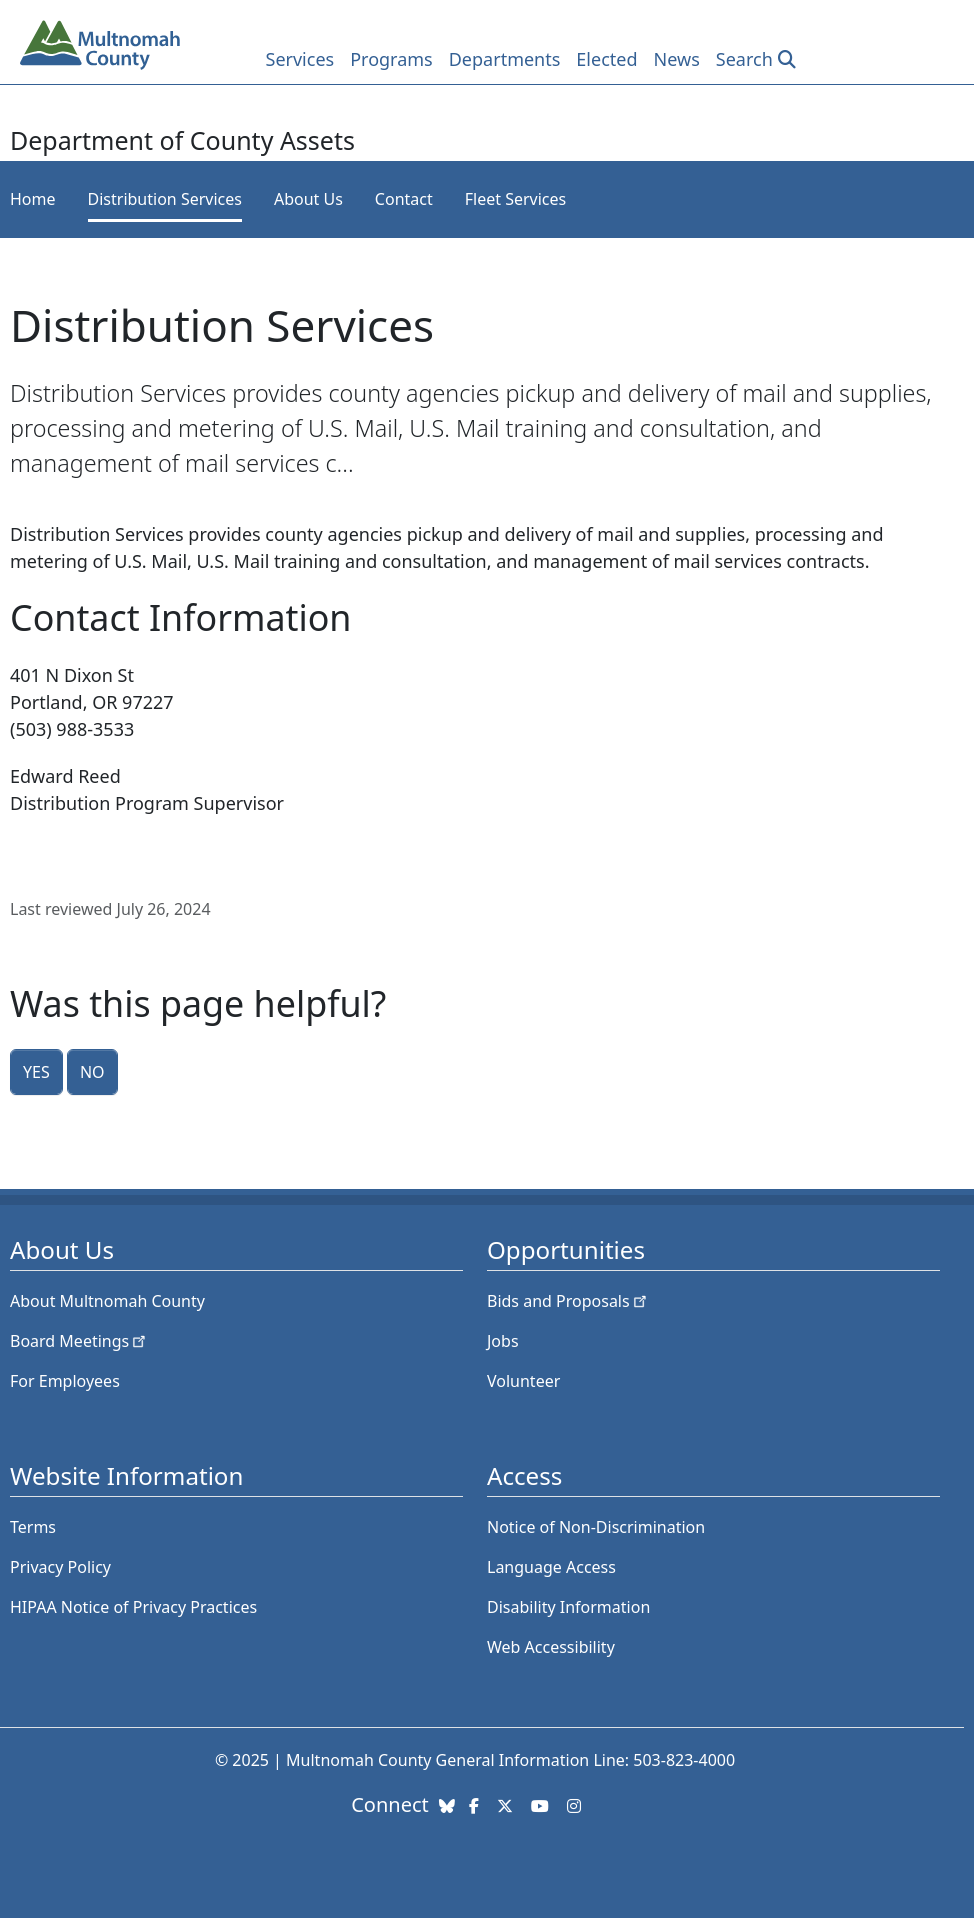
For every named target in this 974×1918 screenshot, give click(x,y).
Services (300, 59)
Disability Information (568, 1607)
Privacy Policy (60, 1567)
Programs (391, 59)
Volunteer (523, 1381)
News (677, 59)
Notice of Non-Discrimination (596, 1527)
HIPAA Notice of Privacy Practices (133, 1607)
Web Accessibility (551, 1647)
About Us (308, 199)
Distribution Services (165, 199)
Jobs (503, 1341)
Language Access (551, 1567)
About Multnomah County (107, 1301)
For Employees (65, 1381)
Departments (505, 59)
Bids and (568, 1301)
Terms (33, 1527)
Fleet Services (515, 199)
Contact (404, 199)
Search (744, 59)
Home (33, 199)
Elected (606, 59)
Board (79, 1341)
